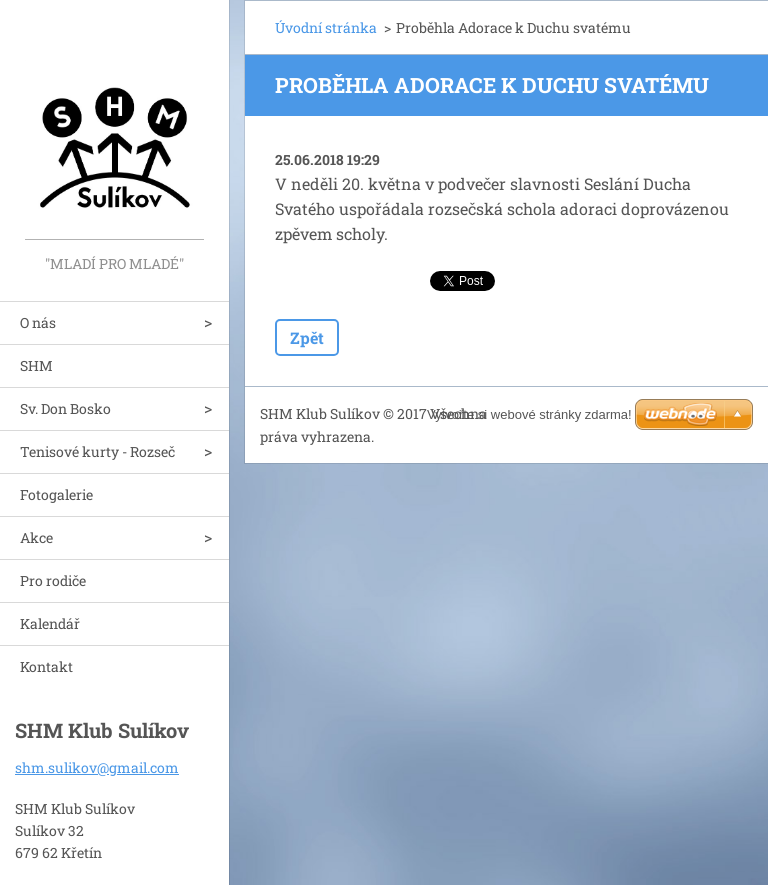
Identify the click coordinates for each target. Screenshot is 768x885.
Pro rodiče (53, 580)
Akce (36, 537)
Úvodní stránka (326, 27)
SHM (36, 365)
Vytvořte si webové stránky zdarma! (529, 414)
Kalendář (50, 623)
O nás (38, 322)
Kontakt (46, 666)
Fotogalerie (56, 494)
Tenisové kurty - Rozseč (97, 451)
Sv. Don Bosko (65, 408)
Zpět (307, 337)
